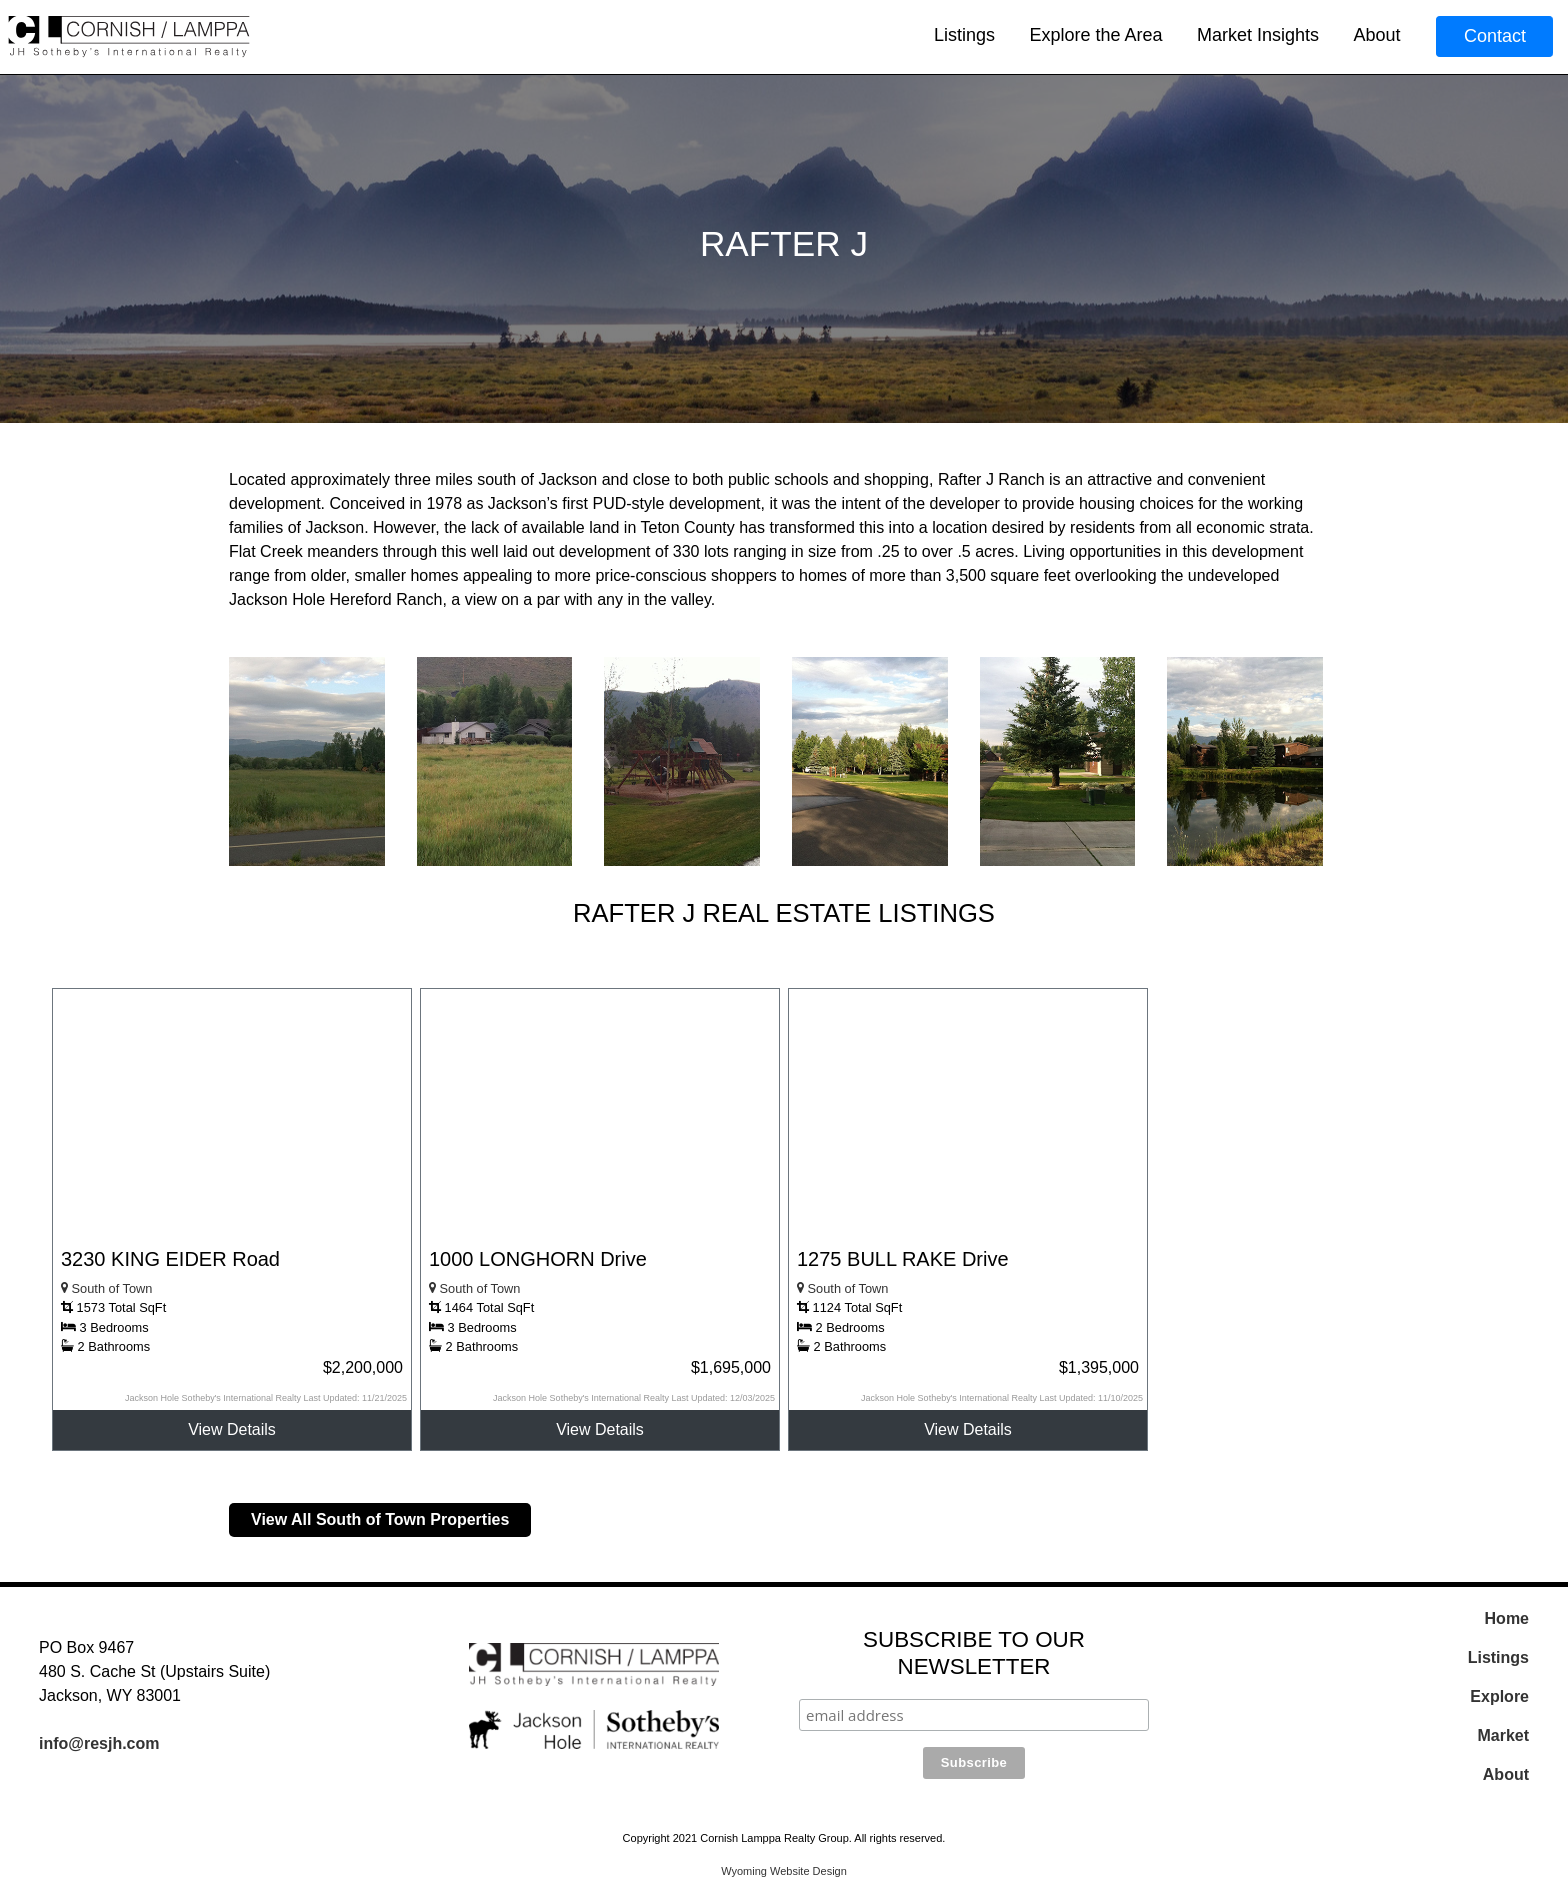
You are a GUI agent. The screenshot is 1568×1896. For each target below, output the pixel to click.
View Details (232, 1429)
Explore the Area (1095, 35)
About (1376, 35)
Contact (1495, 36)
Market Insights (1258, 35)
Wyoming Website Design (784, 1871)
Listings (964, 35)
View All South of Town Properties (380, 1519)
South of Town (106, 1288)
